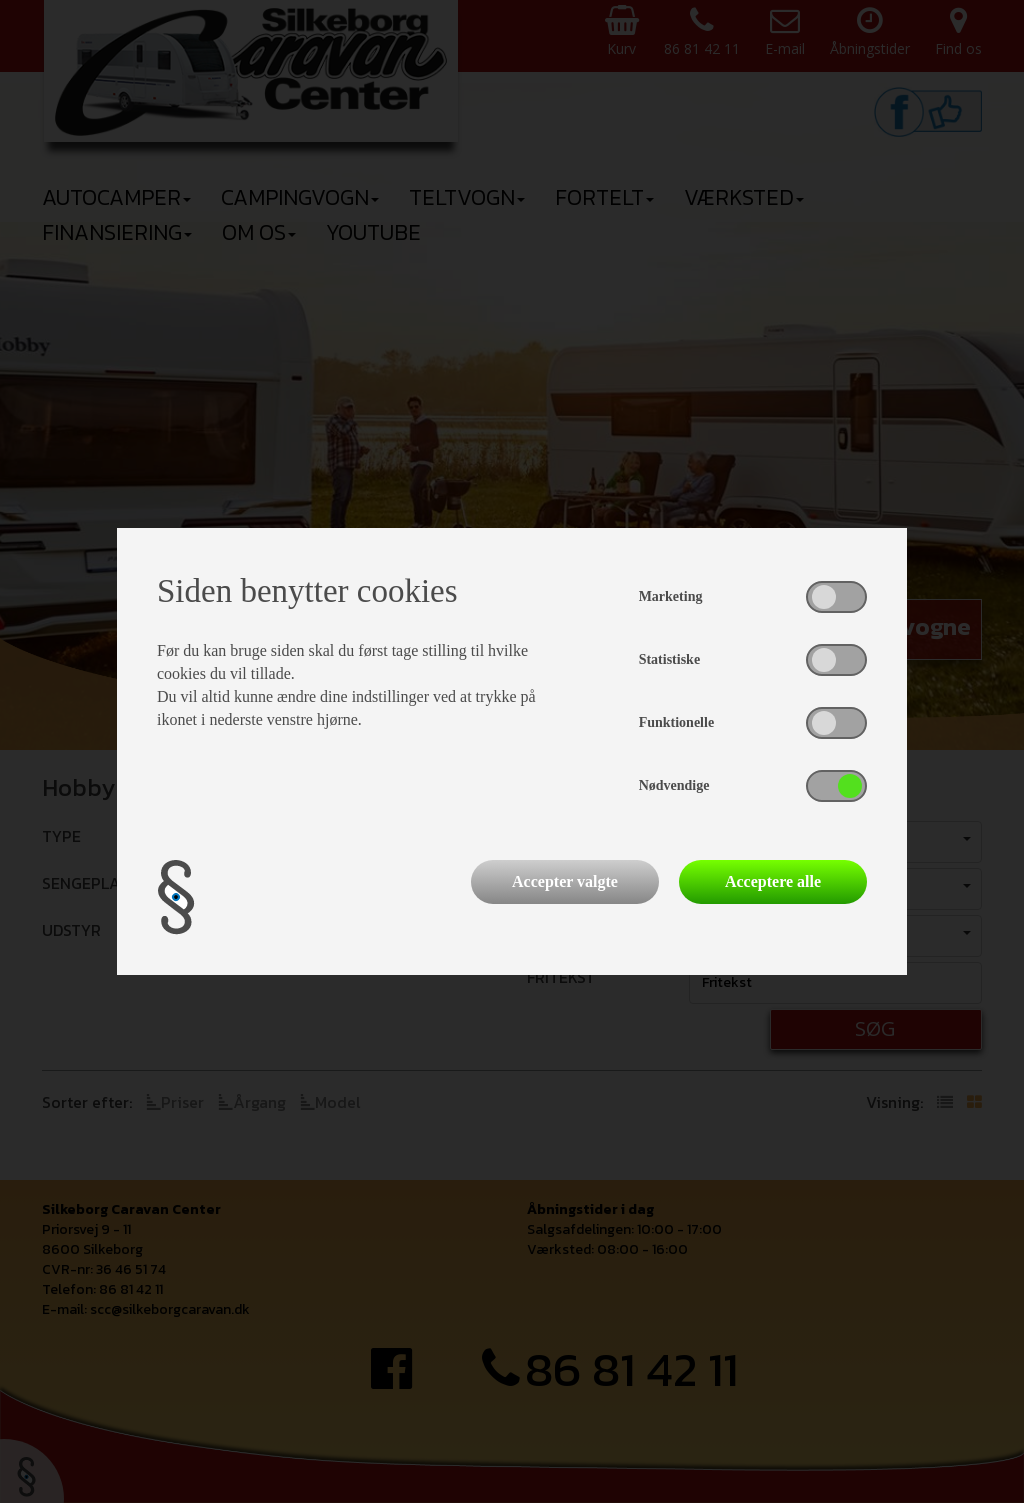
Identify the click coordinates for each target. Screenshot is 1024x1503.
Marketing (671, 596)
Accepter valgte (565, 881)
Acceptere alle (773, 881)
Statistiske (669, 659)
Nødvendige (674, 785)
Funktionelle (676, 722)
